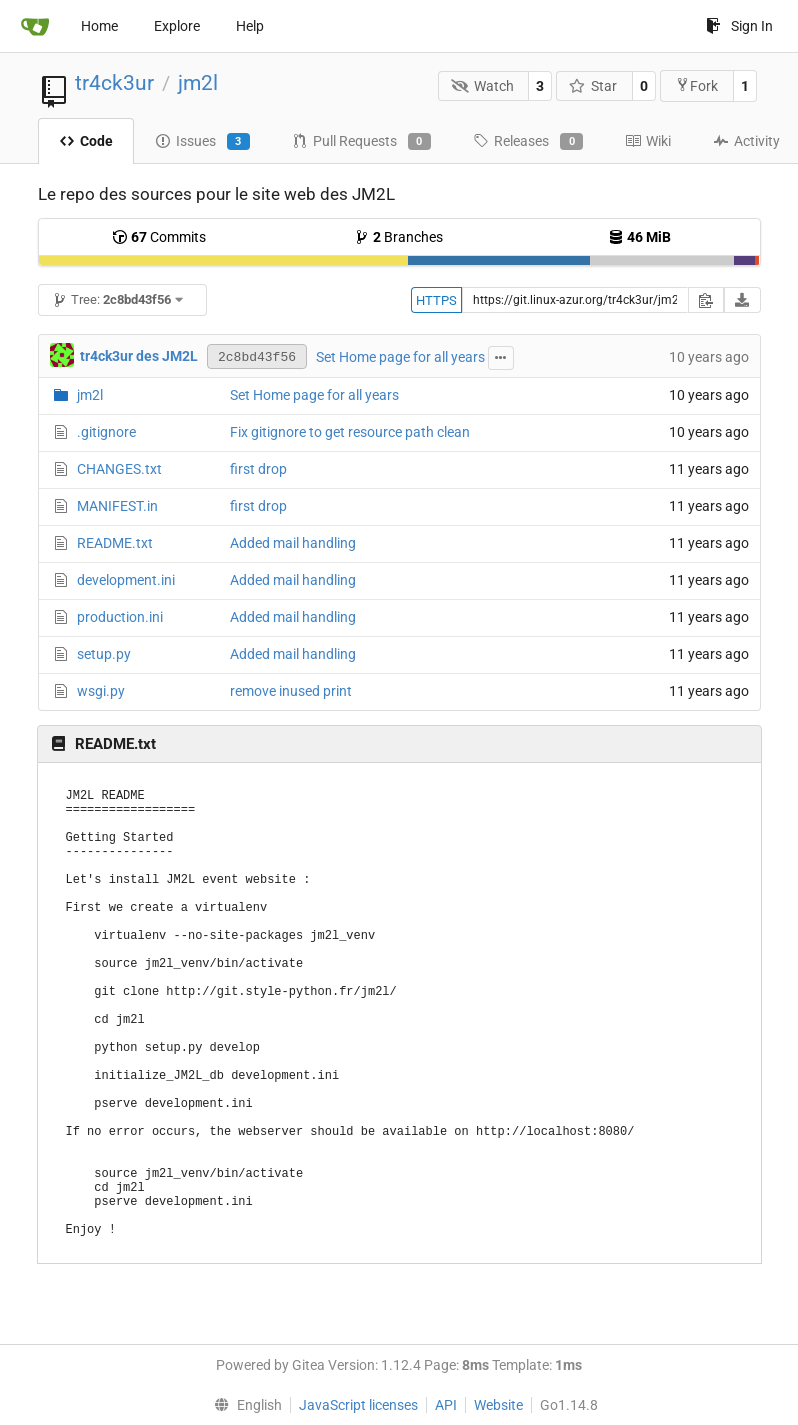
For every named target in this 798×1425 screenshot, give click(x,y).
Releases (528, 142)
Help (250, 26)
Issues (202, 142)
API (446, 1405)
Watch (482, 86)
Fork (696, 85)
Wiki (648, 141)
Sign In (739, 26)
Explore (177, 26)
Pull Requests (361, 142)
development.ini (126, 580)
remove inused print (291, 691)
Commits (159, 237)
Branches (398, 237)
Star (593, 86)
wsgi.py (101, 691)
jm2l (198, 83)
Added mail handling (293, 543)
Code (86, 141)
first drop (258, 469)
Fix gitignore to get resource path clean (350, 432)
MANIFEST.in (117, 506)
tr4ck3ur (114, 83)
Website (498, 1405)
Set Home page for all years (400, 357)
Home (99, 26)
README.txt (115, 543)
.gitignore (106, 432)
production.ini (120, 617)
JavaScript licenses (358, 1405)
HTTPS (436, 300)
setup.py (104, 654)
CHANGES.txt (119, 469)
